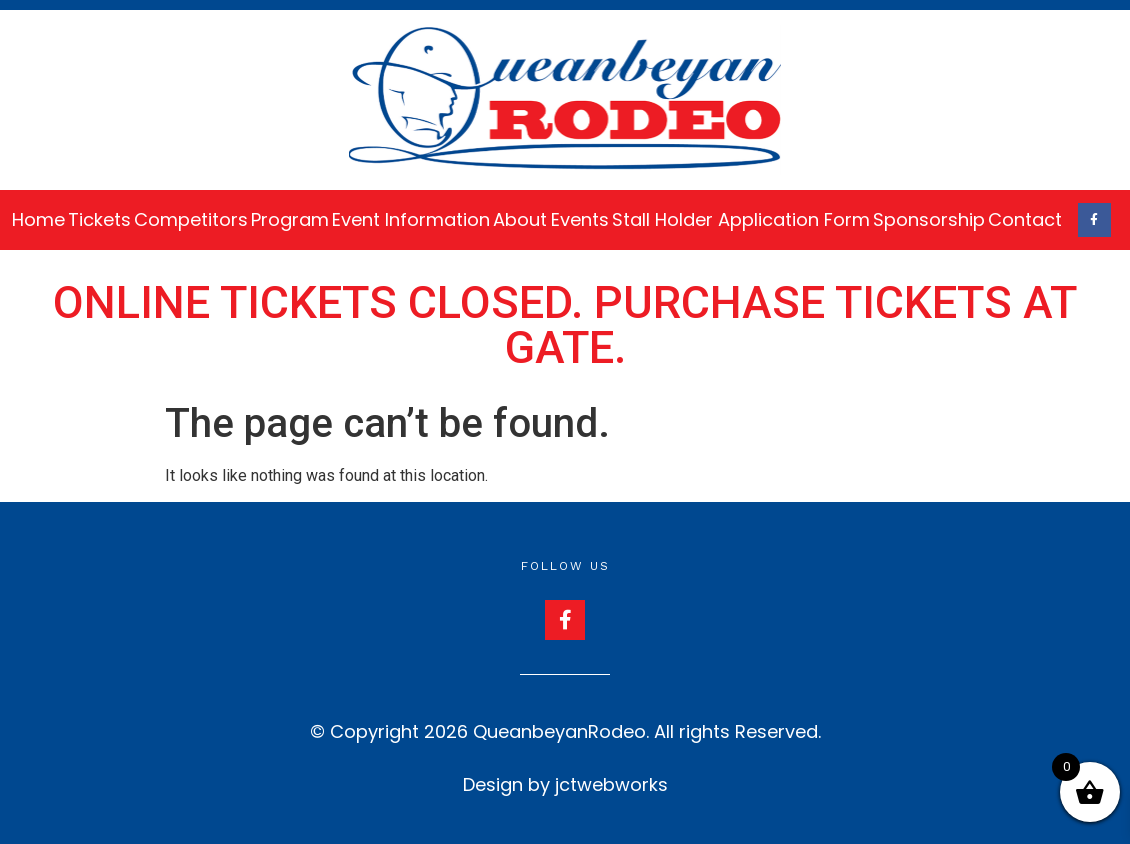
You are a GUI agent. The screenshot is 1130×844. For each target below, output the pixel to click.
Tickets (99, 219)
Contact (1025, 219)
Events (580, 219)
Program (290, 219)
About (520, 219)
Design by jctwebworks (565, 784)
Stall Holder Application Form (741, 219)
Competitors (191, 219)
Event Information (411, 219)
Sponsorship (929, 219)
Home (38, 219)
